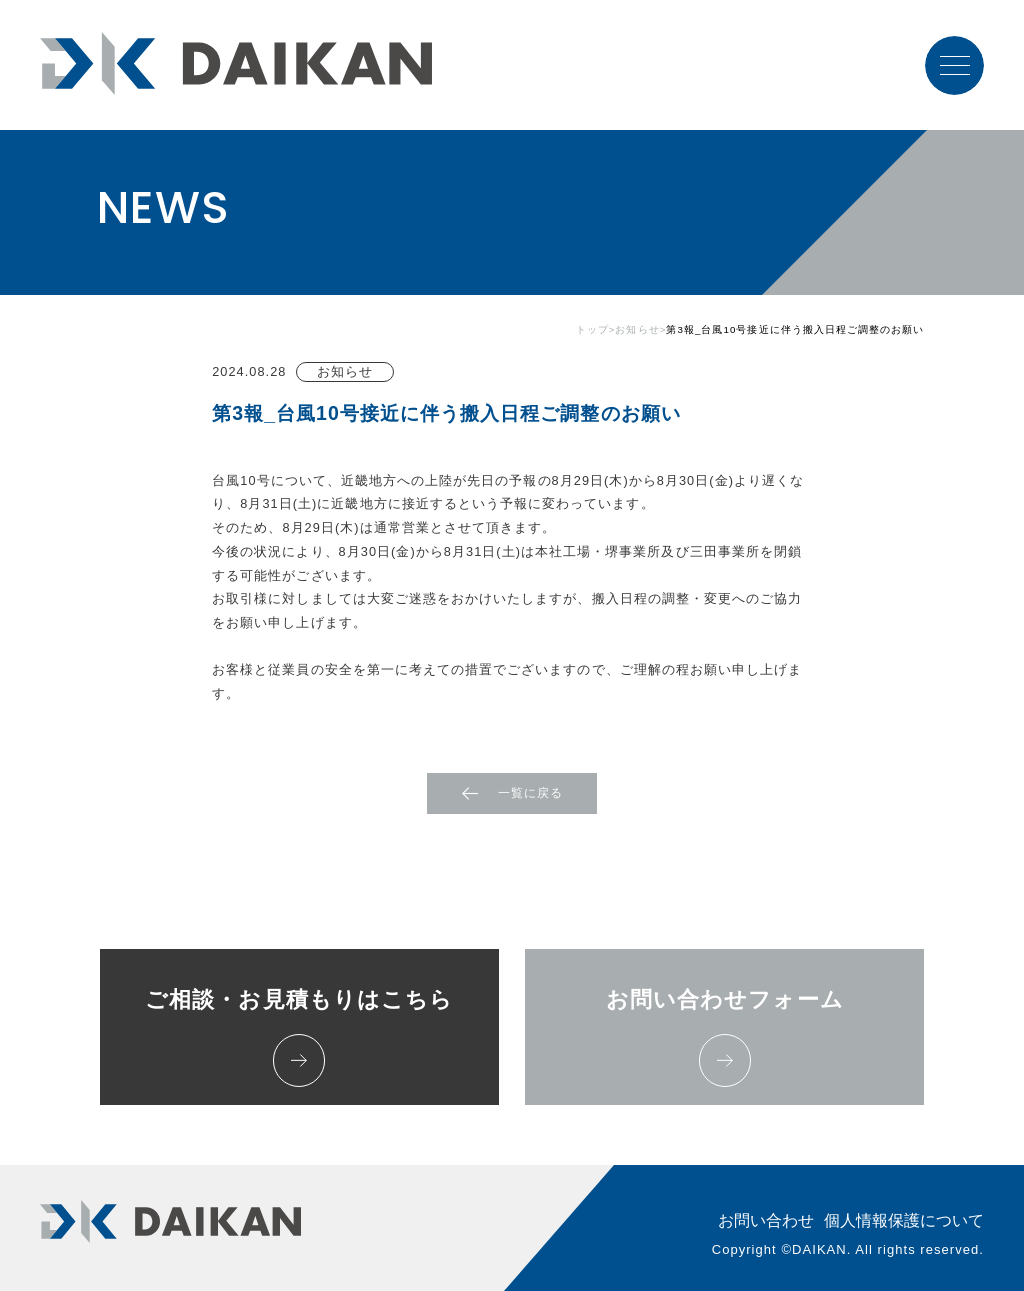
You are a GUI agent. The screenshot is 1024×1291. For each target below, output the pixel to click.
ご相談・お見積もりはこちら (299, 1036)
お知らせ (637, 330)
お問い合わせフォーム (725, 1036)
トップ (592, 330)
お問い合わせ (766, 1220)
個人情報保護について (904, 1220)
